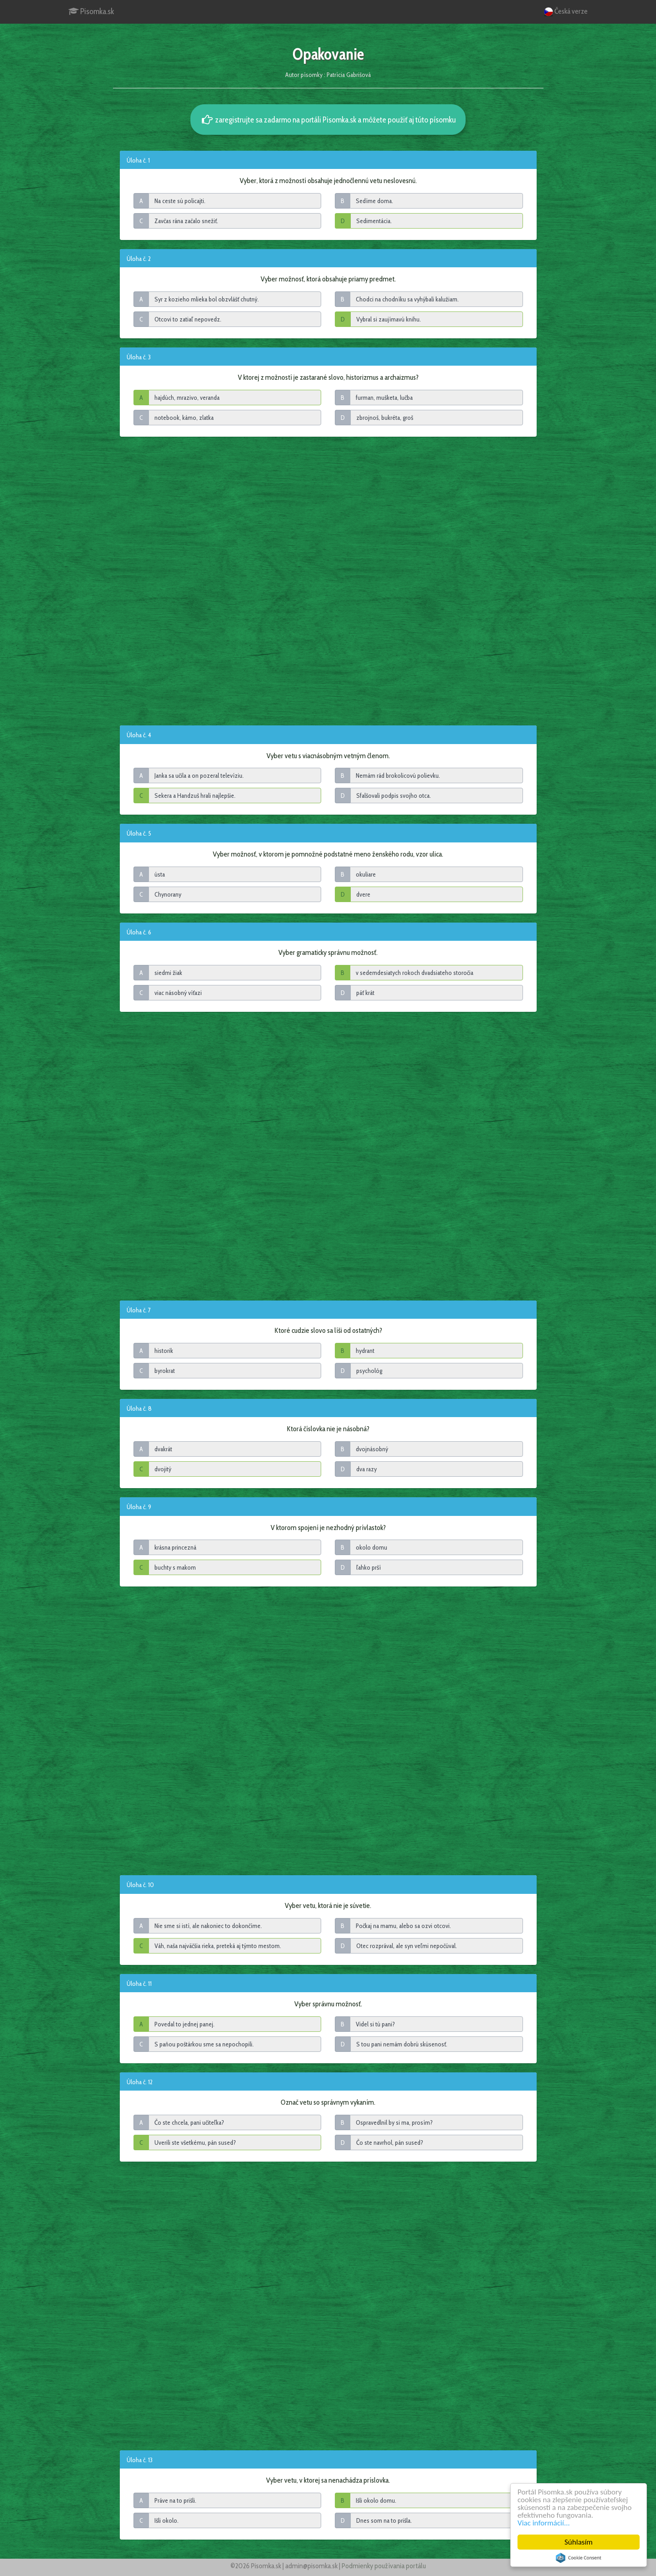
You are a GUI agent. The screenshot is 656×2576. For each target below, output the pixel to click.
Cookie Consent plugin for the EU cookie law (578, 2558)
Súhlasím (578, 2542)
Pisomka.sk (91, 11)
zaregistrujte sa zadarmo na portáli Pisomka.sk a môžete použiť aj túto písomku (328, 119)
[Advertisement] (328, 580)
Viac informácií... (544, 2523)
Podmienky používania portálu (384, 2565)
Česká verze (566, 11)
